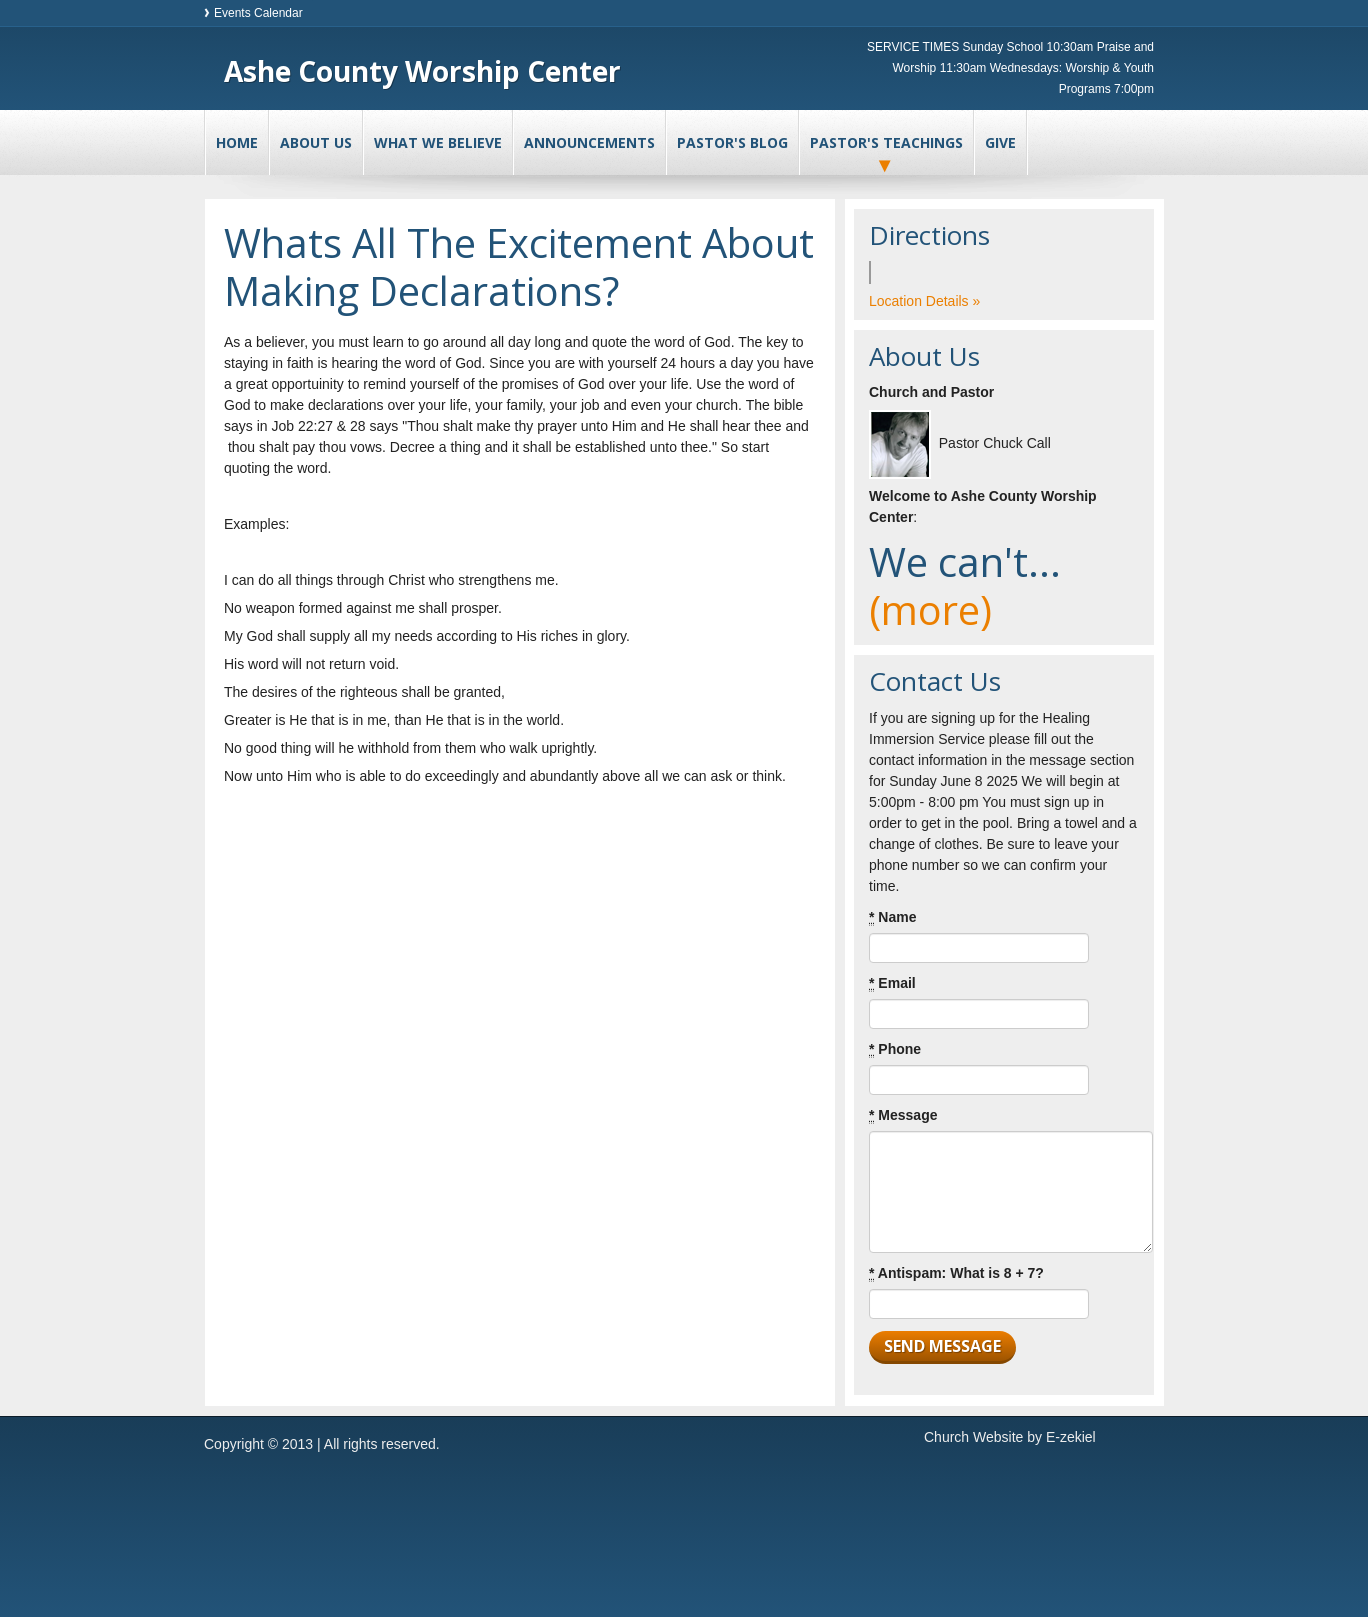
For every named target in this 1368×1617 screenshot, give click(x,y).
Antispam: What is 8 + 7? (956, 1273)
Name (892, 917)
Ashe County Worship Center (422, 71)
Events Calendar (258, 13)
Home (237, 142)
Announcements (589, 142)
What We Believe (438, 142)
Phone (895, 1049)
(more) (930, 609)
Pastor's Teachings (886, 142)
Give (1000, 142)
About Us (316, 142)
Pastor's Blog (732, 142)
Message (903, 1115)
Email (892, 983)
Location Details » (924, 301)
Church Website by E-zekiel (1010, 1437)
